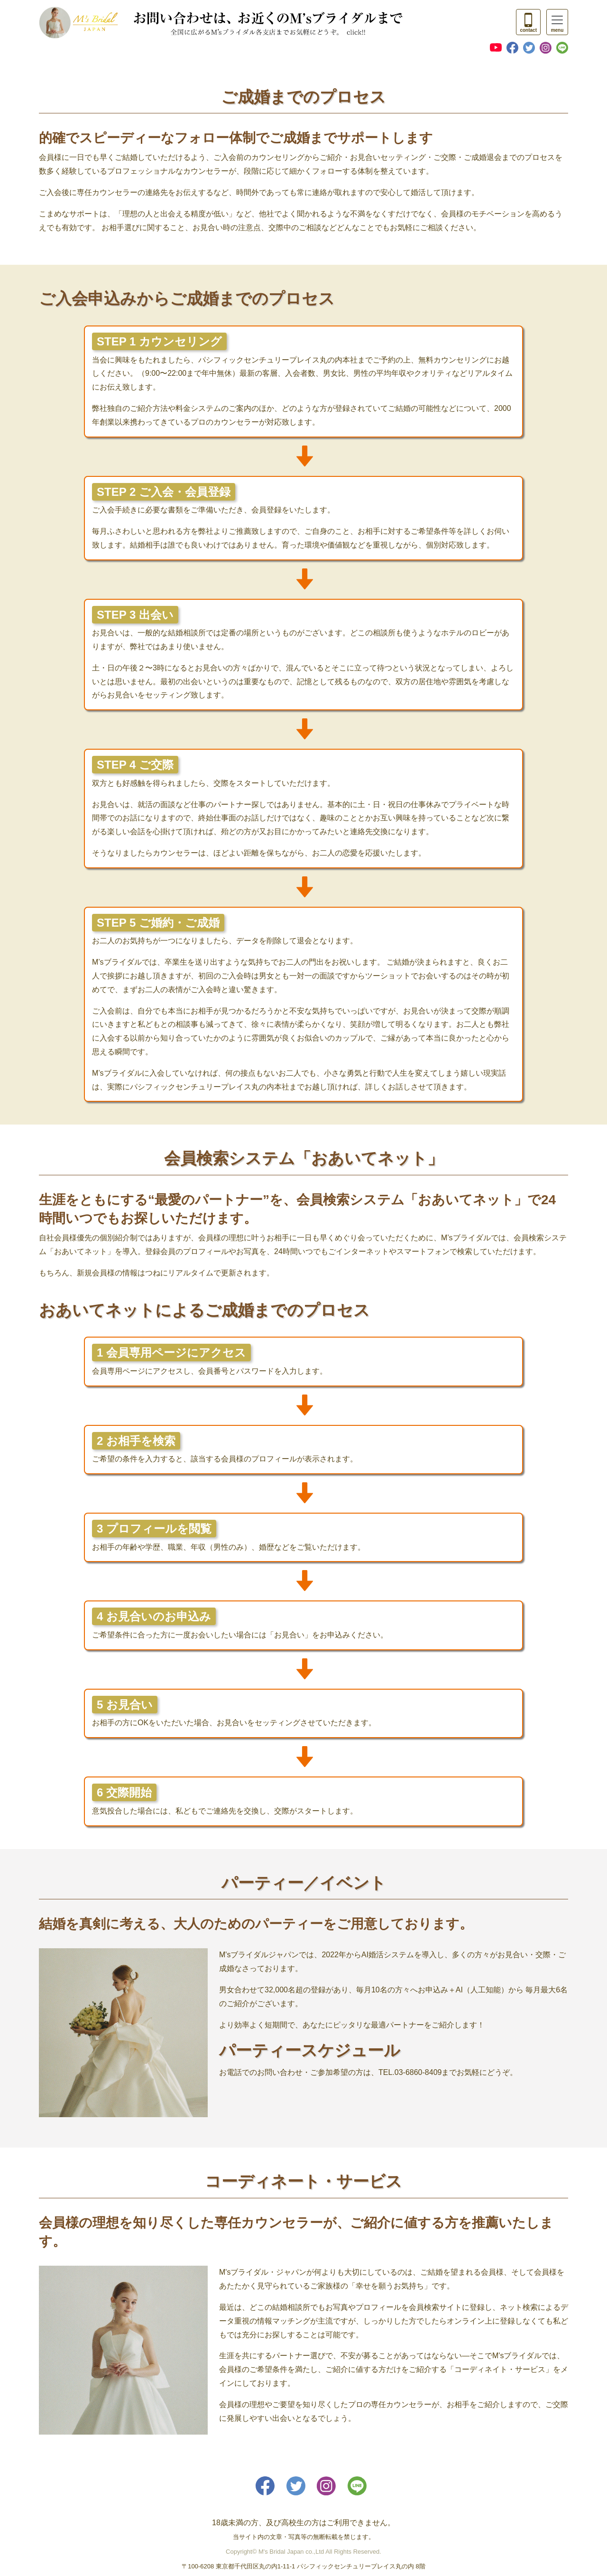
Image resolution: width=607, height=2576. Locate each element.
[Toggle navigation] (528, 22)
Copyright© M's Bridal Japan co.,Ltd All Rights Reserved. (303, 2551)
